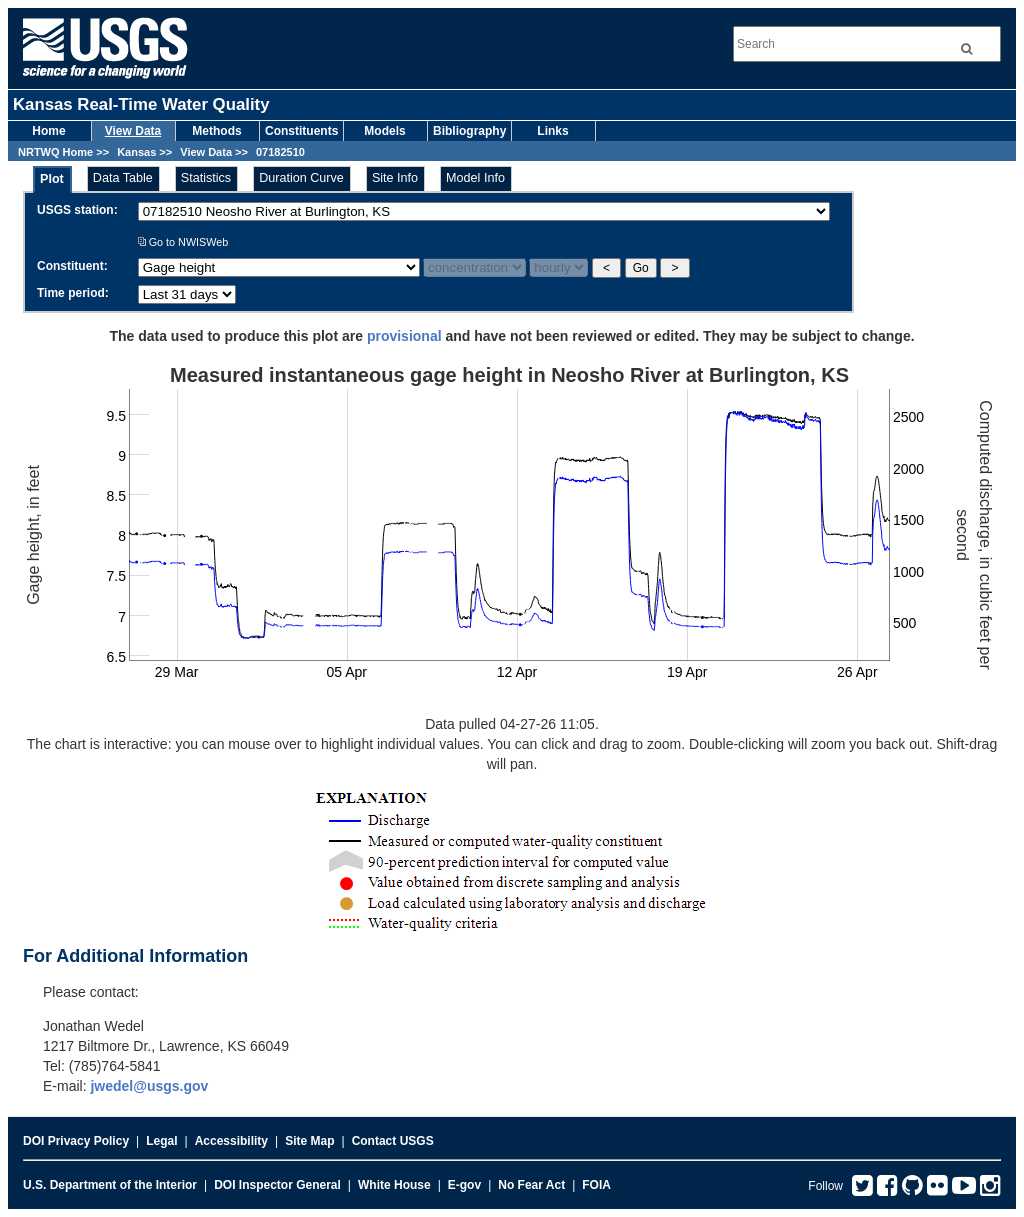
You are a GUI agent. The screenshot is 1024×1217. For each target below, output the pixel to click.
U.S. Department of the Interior (110, 1185)
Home (48, 131)
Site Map (309, 1141)
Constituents (301, 131)
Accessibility (231, 1141)
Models (384, 131)
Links (552, 131)
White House (394, 1185)
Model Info (475, 178)
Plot (52, 179)
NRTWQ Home (55, 152)
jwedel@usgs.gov (149, 1086)
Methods (216, 131)
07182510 (280, 152)
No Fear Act (531, 1185)
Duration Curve (301, 178)
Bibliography (469, 131)
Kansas (136, 152)
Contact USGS (393, 1141)
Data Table (123, 178)
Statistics (206, 178)
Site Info (395, 178)
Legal (161, 1141)
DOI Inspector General (277, 1185)
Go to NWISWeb (183, 242)
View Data (133, 131)
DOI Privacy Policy (76, 1141)
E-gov (464, 1185)
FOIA (596, 1185)
